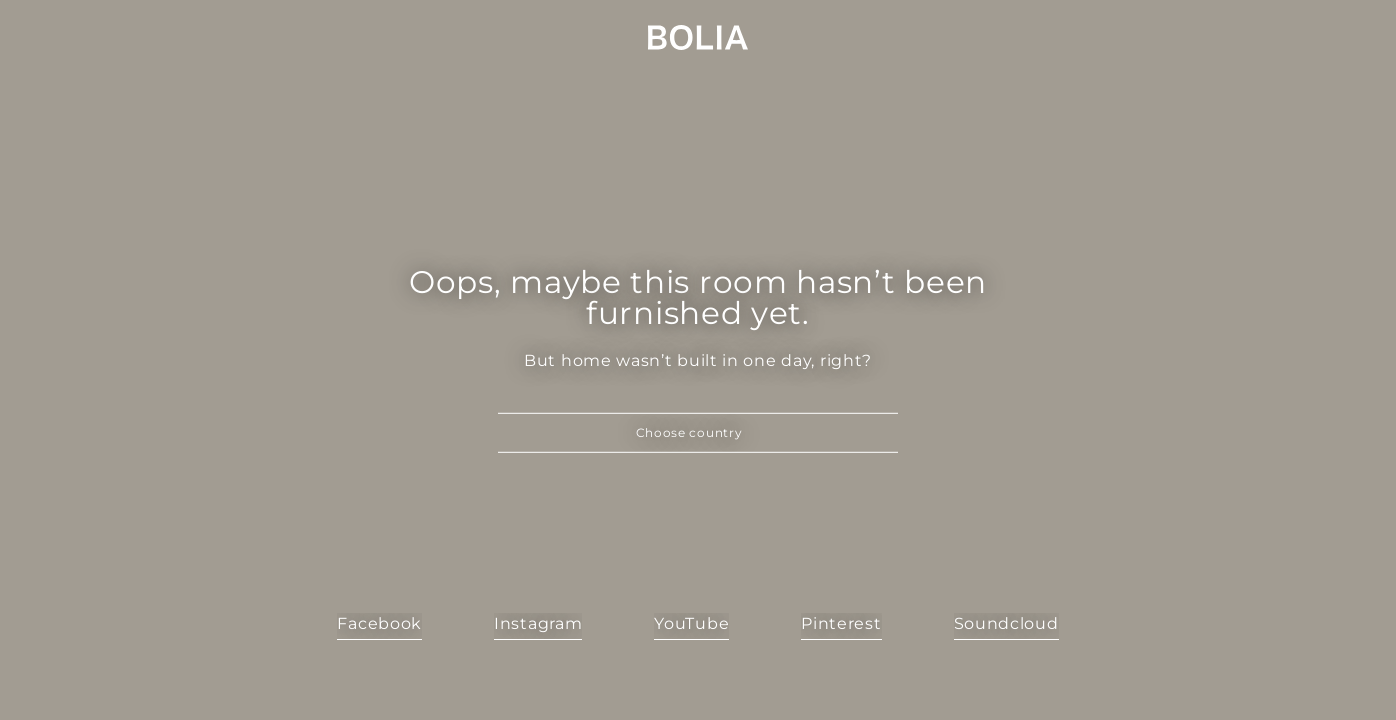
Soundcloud (1006, 623)
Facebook (379, 623)
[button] (698, 433)
